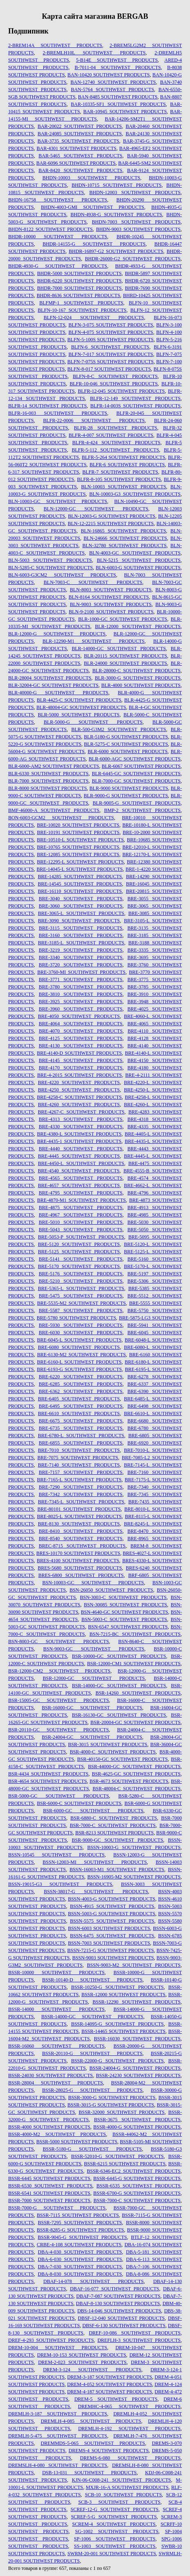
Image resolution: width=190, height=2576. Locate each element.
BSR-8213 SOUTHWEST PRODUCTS (114, 1833)
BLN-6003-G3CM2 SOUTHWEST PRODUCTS (62, 575)
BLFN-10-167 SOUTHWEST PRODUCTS (82, 310)
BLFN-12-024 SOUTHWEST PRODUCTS (94, 317)
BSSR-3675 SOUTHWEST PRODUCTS (137, 2119)
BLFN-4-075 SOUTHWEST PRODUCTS (111, 332)
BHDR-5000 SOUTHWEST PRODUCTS (79, 273)
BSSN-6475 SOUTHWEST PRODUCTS (112, 1936)
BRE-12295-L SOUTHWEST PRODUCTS (80, 862)
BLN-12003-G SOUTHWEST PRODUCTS (111, 516)
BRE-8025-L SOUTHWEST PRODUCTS (79, 1516)
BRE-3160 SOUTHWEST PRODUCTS (81, 935)
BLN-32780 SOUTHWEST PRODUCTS (125, 545)
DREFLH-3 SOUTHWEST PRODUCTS (139, 2340)
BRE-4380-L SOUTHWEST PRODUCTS (79, 1134)
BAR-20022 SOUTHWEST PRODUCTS (80, 126)
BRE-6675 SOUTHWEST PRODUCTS (81, 1421)
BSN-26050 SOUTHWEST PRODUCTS (111, 1590)
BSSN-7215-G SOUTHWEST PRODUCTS (110, 1950)
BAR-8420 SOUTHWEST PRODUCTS (80, 170)
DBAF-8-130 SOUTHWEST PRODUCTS (118, 2303)
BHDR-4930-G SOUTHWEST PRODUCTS (57, 266)
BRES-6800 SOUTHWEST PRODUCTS (81, 1575)
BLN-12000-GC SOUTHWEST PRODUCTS (96, 509)
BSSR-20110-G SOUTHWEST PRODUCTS (92, 2053)
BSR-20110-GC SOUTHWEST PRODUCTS (58, 1730)
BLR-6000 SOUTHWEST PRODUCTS (128, 751)
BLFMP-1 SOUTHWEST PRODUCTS (81, 303)
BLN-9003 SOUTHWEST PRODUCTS (111, 604)
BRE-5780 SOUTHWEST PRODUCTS (76, 1318)
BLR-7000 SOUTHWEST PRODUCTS (48, 781)
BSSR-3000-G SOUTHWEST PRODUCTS (112, 2097)
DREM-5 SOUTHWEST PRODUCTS (116, 2399)
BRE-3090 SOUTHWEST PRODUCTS (79, 921)
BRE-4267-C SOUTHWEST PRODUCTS (81, 1112)
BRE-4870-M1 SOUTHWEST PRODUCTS (81, 1200)
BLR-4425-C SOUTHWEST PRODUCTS (79, 700)
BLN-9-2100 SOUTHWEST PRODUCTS (111, 612)
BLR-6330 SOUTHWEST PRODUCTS (48, 773)
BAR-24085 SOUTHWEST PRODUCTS (80, 133)
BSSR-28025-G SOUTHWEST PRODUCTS (92, 2090)
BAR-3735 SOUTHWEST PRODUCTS (78, 141)
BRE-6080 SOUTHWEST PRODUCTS (79, 1347)
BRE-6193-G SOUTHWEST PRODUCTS (79, 1369)
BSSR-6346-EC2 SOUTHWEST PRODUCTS (134, 2171)
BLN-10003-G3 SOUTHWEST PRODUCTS (135, 494)
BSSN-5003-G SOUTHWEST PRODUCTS (111, 1913)
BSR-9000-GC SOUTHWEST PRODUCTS (117, 1840)
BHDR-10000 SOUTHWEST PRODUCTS (57, 236)
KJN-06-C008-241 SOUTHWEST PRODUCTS (121, 2480)
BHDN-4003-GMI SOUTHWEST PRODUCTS (92, 207)
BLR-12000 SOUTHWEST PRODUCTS (138, 626)
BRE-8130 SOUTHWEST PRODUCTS (79, 1524)
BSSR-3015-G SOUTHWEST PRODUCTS (110, 2105)
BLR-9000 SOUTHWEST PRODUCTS (128, 788)
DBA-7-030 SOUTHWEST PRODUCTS (80, 2267)
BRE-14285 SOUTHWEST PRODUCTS (80, 876)
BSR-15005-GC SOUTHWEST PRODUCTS (58, 1700)
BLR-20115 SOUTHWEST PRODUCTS (125, 656)
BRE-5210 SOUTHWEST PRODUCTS (81, 1281)
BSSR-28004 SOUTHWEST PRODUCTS (55, 2083)
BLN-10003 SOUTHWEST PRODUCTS (123, 487)
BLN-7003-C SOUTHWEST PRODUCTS (93, 582)
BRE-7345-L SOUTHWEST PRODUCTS (81, 1502)
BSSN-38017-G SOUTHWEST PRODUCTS (96, 1891)
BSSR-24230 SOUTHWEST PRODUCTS (138, 2075)
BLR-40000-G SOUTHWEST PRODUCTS (58, 692)
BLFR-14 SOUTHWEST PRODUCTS (47, 406)
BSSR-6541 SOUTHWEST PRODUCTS (49, 2193)
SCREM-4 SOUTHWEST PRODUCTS (114, 2524)
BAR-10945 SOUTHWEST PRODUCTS (125, 111)
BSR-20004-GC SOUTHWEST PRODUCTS (135, 1722)
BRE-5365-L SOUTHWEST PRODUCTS (81, 1288)
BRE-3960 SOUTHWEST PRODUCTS (81, 1009)
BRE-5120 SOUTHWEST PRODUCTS (79, 1244)
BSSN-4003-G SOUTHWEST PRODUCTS (111, 1899)
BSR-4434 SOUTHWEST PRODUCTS (48, 1774)
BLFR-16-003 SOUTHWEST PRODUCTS (57, 413)
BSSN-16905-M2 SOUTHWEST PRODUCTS (134, 1877)
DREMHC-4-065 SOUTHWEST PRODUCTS (129, 2406)
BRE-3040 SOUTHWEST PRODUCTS (81, 898)
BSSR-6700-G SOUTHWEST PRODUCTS (137, 2193)
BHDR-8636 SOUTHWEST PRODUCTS (78, 295)
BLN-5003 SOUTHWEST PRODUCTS (50, 560)
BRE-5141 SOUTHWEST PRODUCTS (81, 1259)
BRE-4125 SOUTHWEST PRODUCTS (81, 1038)
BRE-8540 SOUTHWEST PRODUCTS (81, 1538)
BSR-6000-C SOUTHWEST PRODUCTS (79, 1803)
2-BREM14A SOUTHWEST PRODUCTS (55, 45)
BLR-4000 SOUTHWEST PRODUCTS (141, 685)
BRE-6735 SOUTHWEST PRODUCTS (81, 1428)
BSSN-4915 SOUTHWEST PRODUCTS (112, 1906)
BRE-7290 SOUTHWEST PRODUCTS (81, 1487)
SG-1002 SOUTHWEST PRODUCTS (117, 2531)
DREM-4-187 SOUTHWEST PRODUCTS (109, 2392)
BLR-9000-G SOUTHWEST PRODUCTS (126, 795)
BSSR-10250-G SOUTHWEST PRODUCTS (117, 1987)
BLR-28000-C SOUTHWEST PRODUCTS (136, 670)
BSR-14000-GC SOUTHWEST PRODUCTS (119, 1685)
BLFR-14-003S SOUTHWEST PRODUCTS (135, 406)
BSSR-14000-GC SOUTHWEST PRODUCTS (92, 2016)
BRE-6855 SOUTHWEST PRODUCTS (81, 1443)
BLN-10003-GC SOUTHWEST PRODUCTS (57, 501)
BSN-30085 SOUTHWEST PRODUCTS (125, 1605)
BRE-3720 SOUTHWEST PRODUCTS (81, 965)
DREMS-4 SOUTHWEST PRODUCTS (109, 2450)
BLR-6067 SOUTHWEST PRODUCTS (141, 766)
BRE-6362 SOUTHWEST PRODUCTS (81, 1391)
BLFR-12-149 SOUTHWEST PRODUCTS (135, 398)
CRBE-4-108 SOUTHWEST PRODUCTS (79, 2244)
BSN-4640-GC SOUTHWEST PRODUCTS (124, 1612)
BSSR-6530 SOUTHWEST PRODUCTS (50, 2186)
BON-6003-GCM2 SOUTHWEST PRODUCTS (61, 818)
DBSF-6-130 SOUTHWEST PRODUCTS (124, 2325)
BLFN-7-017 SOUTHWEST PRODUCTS (111, 354)
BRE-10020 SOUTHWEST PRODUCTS (78, 825)
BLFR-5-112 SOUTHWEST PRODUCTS (115, 450)
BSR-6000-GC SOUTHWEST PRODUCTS (93, 1810)
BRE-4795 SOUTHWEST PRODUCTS (81, 1193)
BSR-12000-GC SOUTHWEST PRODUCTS (93, 1678)
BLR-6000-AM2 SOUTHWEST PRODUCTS (53, 766)
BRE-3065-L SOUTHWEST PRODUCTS (81, 913)
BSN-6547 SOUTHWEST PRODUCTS (128, 1627)
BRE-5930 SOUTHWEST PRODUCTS (81, 1325)
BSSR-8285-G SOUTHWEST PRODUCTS (80, 2230)
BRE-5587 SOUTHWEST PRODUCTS (81, 1310)
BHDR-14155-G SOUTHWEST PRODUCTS (93, 244)
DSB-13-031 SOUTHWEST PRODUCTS (89, 2472)
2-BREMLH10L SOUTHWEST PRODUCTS (94, 53)
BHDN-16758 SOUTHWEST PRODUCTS (57, 200)
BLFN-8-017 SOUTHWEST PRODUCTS (109, 369)
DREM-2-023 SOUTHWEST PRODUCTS (82, 2362)
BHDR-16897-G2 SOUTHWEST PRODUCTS (116, 251)
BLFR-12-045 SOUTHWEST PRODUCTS (121, 391)
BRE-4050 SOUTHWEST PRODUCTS (79, 1016)
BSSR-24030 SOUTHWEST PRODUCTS (50, 2075)
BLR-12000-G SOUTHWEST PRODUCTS (56, 634)
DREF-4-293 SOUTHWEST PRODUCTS (51, 2340)
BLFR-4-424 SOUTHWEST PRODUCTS (116, 442)
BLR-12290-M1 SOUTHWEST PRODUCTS (93, 641)
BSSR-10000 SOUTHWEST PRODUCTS (56, 1972)
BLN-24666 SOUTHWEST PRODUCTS (125, 538)
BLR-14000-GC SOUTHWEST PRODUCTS (119, 648)
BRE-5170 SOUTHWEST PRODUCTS (79, 1266)
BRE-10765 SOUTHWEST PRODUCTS (78, 847)
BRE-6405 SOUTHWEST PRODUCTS (79, 1399)
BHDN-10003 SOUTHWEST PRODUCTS (91, 178)
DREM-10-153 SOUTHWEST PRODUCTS (81, 2355)
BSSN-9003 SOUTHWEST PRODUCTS (113, 1958)
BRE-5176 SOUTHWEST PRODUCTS (81, 1274)
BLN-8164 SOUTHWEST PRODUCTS (109, 597)
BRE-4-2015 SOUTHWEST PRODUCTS (79, 1075)
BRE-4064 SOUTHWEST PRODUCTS (81, 1023)
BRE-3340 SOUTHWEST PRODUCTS (81, 957)
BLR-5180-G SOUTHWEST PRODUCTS (126, 737)
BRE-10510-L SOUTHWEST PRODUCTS (80, 840)
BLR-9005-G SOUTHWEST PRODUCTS (137, 803)
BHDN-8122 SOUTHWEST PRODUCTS (50, 229)
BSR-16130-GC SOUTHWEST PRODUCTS (119, 1715)
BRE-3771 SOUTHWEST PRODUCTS (81, 979)
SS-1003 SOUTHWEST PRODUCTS (114, 2546)
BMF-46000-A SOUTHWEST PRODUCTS (53, 810)
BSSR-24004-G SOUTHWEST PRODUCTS (135, 2068)
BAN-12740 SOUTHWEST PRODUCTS (113, 82)
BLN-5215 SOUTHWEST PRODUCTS (139, 560)
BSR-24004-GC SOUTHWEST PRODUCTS (92, 1737)
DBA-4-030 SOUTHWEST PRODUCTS (80, 2252)
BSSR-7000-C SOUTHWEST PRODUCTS (137, 2200)
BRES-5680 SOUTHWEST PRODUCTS (80, 1568)
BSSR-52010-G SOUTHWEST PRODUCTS (117, 2156)
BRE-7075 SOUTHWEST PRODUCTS (77, 1457)
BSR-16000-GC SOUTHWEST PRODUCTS (92, 1708)
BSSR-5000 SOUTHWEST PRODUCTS (77, 2141)
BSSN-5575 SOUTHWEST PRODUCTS (112, 1921)
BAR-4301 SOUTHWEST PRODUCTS (76, 148)
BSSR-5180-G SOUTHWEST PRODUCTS (92, 2149)
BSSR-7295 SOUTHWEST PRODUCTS (80, 2222)
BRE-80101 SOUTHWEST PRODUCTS (79, 1509)
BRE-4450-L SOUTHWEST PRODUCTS (81, 1163)
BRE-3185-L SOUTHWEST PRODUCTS (81, 943)
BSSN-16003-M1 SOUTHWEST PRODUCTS (116, 1869)
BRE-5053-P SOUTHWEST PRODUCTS (81, 1237)
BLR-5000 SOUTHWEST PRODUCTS (78, 715)
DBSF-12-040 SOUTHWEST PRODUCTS (121, 2318)
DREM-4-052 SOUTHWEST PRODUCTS (109, 2384)
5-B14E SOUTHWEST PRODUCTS (117, 60)
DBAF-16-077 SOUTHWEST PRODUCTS (114, 2289)
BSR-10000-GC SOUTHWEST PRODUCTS (119, 1656)
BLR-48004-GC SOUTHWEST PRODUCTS (81, 707)
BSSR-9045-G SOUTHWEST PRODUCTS (82, 2237)
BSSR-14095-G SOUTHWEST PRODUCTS (117, 2024)
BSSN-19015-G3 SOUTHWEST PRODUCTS (60, 1884)
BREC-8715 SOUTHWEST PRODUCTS (82, 1546)
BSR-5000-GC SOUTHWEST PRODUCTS (58, 1796)
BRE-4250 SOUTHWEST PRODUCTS (79, 1090)
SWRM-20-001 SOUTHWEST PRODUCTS (111, 2553)
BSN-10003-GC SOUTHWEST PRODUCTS (93, 1582)
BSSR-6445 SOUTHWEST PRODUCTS (49, 2178)
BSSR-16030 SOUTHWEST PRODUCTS (137, 2039)
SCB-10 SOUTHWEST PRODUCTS (123, 2495)
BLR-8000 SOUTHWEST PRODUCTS (47, 788)
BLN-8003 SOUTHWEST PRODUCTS (111, 590)
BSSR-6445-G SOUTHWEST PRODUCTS (137, 2178)
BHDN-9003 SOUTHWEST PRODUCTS (138, 229)
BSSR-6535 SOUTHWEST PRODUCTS (138, 2186)
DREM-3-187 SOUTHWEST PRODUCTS (109, 2377)
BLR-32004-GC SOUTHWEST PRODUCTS (53, 685)
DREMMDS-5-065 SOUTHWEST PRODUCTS (92, 2443)
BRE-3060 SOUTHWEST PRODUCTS (81, 906)
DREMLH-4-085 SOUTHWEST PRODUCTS (91, 2421)
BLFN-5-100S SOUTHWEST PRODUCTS (110, 339)
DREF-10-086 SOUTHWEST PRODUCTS (135, 2333)
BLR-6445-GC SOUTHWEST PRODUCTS (136, 773)
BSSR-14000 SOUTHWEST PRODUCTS (56, 2009)
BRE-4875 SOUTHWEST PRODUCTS (81, 1207)
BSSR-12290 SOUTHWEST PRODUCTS (136, 2002)
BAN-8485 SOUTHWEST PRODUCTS (118, 97)
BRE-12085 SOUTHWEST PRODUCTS (78, 854)
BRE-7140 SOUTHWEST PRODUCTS (79, 1465)
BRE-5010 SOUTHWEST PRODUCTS (81, 1222)
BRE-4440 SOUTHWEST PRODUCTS (81, 1149)
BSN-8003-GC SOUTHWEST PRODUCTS (58, 1641)
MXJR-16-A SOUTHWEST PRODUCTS (127, 2487)
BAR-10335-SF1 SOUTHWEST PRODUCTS (118, 104)
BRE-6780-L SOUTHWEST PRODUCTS (81, 1435)
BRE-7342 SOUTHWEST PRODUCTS (81, 1494)
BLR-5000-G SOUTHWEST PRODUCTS (93, 722)
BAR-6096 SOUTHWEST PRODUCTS (76, 163)
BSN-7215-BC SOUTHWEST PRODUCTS (135, 1634)
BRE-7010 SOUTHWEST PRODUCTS (79, 1450)
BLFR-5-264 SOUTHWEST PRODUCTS (123, 457)
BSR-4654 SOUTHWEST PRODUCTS (47, 1781)
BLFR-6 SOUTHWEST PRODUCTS (127, 464)
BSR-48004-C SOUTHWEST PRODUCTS (136, 1788)
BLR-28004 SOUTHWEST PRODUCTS (49, 678)
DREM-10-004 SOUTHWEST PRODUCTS (57, 2347)
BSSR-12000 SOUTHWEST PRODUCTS (123, 1994)
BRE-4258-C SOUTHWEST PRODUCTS (79, 1097)
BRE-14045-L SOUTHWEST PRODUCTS (79, 869)
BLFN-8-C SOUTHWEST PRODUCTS (115, 376)
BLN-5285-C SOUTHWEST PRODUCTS (50, 567)
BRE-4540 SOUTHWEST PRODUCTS (78, 1171)
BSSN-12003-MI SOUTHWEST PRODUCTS (94, 1862)
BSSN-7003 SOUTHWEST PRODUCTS (109, 1943)
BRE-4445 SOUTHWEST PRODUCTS (79, 1156)
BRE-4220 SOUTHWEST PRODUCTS (79, 1082)
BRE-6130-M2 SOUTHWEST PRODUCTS (81, 1354)
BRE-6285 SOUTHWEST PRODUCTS (81, 1384)
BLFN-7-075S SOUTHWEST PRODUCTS (110, 361)
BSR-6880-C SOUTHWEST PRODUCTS (113, 1818)
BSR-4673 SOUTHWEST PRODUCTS (128, 1781)
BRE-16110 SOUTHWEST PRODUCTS (80, 891)
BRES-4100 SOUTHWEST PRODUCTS (78, 1560)
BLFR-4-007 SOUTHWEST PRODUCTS (111, 435)
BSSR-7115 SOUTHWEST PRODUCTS (78, 2215)
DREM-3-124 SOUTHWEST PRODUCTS (92, 2370)
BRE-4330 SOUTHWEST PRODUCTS (81, 1126)
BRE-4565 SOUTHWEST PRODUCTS (81, 1178)
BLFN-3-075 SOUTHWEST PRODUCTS (111, 325)
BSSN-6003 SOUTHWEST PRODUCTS (109, 1928)
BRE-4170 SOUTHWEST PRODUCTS (81, 1068)
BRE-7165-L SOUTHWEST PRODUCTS (79, 1480)
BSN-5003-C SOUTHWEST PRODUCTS (124, 1619)
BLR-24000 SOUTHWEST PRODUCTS (125, 663)
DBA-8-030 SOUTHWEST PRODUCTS (80, 2274)
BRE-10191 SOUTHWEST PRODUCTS (78, 832)
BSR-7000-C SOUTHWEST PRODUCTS (113, 1825)
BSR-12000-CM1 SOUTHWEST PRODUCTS (134, 1663)
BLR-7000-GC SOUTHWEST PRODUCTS (136, 781)
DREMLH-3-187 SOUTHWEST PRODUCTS (57, 2414)
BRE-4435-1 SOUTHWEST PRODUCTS (79, 1141)
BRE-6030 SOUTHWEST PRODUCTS (81, 1332)
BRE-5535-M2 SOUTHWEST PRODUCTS (81, 1303)
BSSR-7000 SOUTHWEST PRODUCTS (49, 2200)
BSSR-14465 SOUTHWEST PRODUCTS (123, 2031)
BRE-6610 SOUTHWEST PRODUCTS (79, 1413)
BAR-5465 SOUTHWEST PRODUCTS (80, 156)
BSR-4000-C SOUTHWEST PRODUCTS (113, 1752)
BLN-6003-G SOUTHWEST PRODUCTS (138, 567)
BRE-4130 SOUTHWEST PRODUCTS (81, 1046)
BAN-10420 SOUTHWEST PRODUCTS (108, 75)
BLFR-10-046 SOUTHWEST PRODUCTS (113, 384)
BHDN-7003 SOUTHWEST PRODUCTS (136, 222)
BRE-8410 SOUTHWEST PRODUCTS (81, 1531)
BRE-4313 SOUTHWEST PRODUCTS (81, 1119)
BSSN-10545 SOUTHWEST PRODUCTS (56, 1855)
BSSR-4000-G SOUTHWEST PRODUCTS (137, 2127)
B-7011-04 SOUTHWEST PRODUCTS (118, 67)
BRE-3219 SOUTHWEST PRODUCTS (81, 950)
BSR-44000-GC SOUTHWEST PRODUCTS (134, 1766)
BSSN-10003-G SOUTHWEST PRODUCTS (134, 1847)
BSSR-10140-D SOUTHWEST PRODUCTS (92, 1980)
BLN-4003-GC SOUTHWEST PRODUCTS (135, 553)
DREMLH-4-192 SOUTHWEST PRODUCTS (129, 2428)
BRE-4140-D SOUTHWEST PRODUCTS (79, 1053)
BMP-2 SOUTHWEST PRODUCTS (142, 810)
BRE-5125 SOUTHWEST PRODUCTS (79, 1251)
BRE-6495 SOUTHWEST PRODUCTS (81, 1406)
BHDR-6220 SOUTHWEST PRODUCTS (79, 281)
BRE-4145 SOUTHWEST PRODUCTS (81, 1060)
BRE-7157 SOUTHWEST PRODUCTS (81, 1472)
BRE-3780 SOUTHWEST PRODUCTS (81, 987)
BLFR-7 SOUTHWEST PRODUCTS (120, 472)
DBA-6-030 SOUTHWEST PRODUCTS (80, 2259)
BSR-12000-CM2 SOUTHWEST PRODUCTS (59, 1671)
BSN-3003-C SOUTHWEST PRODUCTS (123, 1597)
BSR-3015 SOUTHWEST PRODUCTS (107, 1744)
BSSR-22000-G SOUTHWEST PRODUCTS (117, 2061)
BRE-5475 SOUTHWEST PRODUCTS (81, 1296)
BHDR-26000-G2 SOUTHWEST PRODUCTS (133, 259)
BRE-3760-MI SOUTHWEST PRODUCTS (81, 972)
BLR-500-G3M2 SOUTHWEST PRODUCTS (118, 729)
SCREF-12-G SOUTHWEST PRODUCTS (115, 2509)
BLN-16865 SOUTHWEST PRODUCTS (123, 531)
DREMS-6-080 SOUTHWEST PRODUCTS (130, 2458)
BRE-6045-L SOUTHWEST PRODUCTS (79, 1340)
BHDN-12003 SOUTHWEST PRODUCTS (135, 192)
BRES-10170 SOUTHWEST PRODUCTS (78, 1553)
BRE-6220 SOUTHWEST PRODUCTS (81, 1377)
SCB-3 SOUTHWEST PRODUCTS (119, 2502)
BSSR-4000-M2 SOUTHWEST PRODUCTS (57, 2134)
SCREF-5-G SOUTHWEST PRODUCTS (114, 2517)
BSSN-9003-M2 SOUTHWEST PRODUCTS (134, 1965)
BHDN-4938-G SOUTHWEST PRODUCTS (116, 214)
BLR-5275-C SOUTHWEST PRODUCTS (126, 744)
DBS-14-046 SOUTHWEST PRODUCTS (119, 2311)
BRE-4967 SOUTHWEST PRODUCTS (81, 1215)
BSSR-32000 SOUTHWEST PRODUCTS (121, 2112)
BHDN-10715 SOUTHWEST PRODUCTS (116, 185)
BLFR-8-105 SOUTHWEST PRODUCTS (119, 479)
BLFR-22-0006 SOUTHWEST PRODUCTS (94, 420)
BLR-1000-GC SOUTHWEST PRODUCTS (122, 619)
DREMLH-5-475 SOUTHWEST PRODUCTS (57, 2436)
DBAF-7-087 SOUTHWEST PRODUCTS (118, 2296)
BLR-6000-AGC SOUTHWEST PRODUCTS (135, 759)
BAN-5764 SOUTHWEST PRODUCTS (112, 89)
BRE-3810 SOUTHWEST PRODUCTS (81, 994)
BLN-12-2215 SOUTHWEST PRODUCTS (111, 523)
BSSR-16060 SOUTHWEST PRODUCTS (56, 2046)
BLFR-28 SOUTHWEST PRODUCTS (115, 428)
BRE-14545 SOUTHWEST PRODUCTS (80, 884)
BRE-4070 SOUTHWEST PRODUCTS (81, 1031)
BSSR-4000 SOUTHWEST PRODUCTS (49, 2127)
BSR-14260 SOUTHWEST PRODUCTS (138, 1693)
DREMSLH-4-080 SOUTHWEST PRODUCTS (57, 2465)
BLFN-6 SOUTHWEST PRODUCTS (110, 347)
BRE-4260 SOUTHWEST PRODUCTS (79, 1104)
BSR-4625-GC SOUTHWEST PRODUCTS (136, 1774)
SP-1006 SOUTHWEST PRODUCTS (114, 2539)
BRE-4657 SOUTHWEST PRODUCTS (79, 1185)
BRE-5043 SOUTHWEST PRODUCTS (81, 1229)
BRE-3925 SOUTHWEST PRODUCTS (81, 1001)
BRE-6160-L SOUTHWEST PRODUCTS (79, 1362)
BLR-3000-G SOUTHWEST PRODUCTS (138, 678)
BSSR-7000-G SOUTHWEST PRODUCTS (56, 2208)
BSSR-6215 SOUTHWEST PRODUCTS (124, 2164)
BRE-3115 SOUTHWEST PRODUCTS (81, 928)
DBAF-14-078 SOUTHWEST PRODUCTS (93, 2281)
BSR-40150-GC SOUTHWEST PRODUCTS (122, 1759)
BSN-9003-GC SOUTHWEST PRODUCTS (93, 1649)
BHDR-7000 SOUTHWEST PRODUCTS (79, 288)
